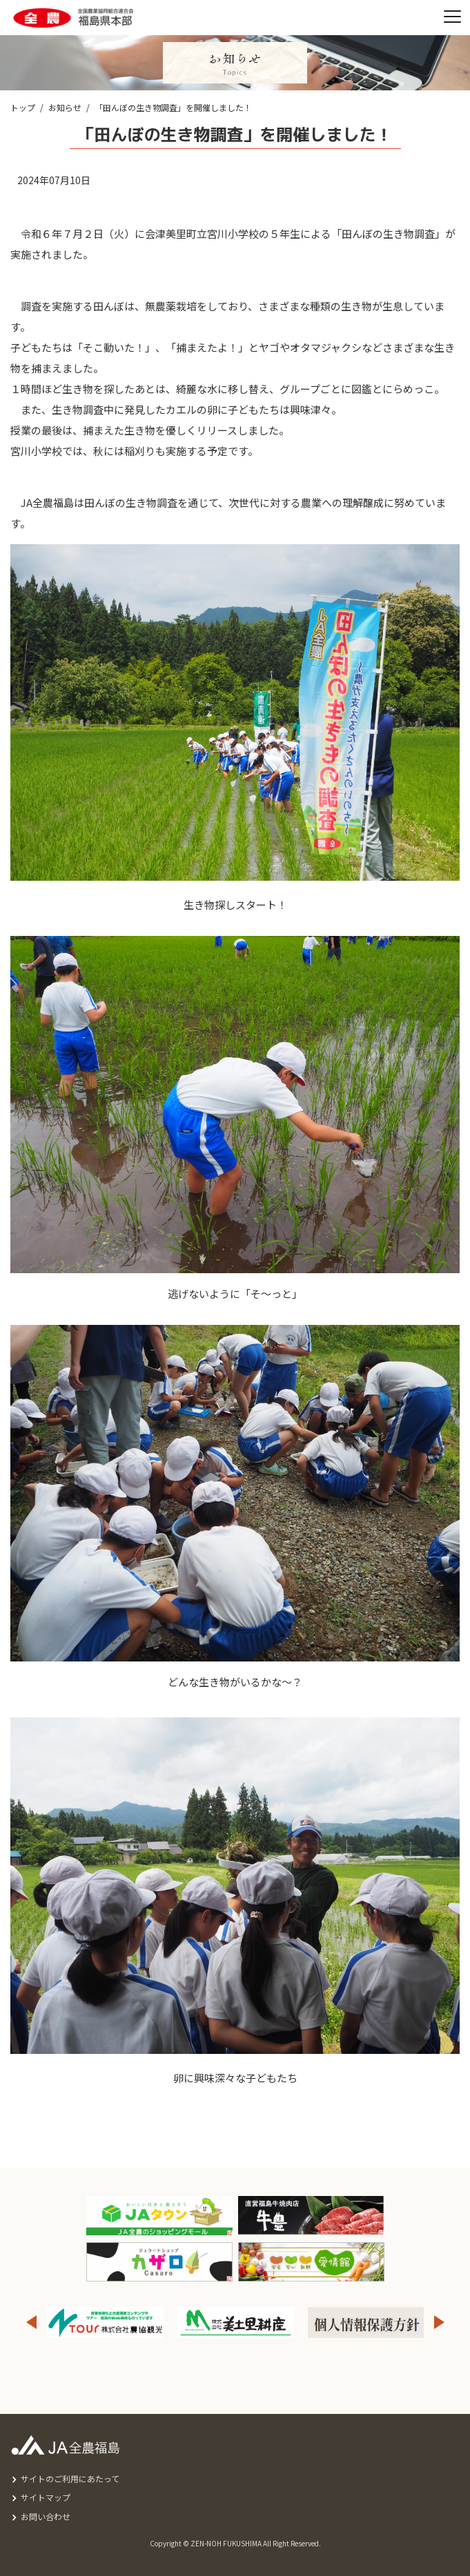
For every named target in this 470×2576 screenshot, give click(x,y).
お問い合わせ (45, 2516)
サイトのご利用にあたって (70, 2478)
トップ (22, 107)
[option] (235, 2322)
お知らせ (64, 107)
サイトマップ (45, 2497)
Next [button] (439, 2322)
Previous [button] (31, 2322)
